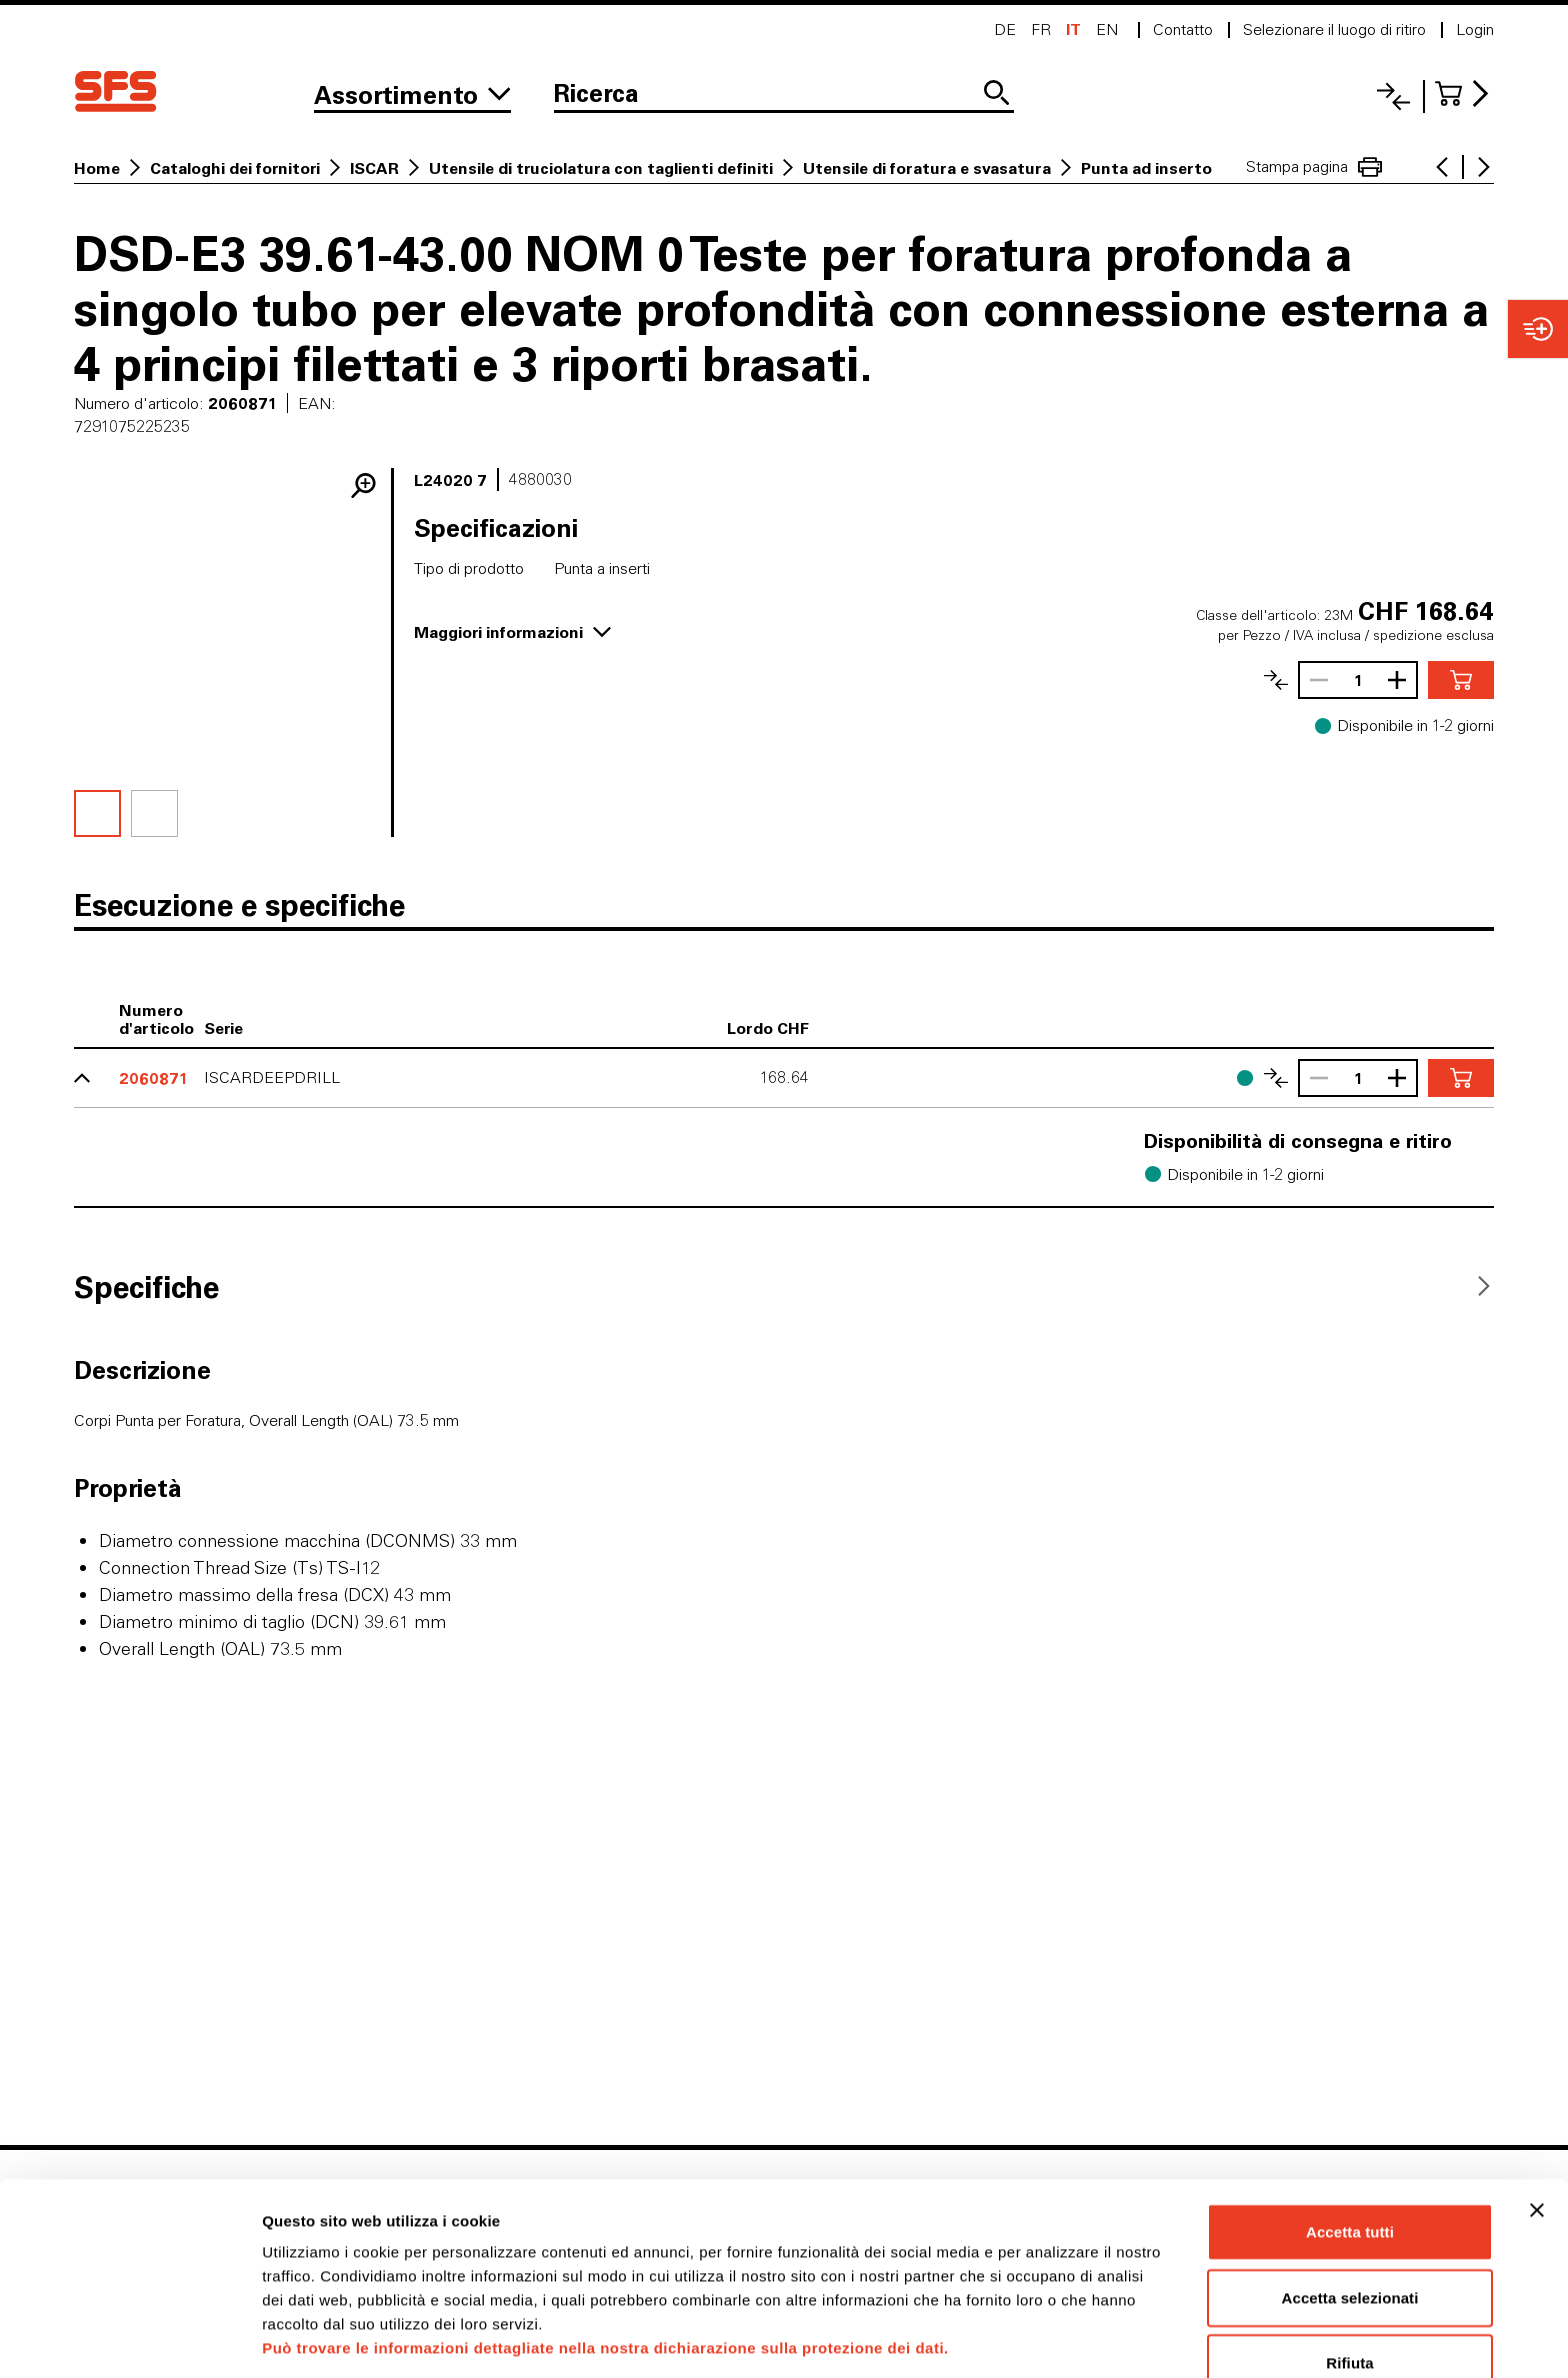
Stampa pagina (1314, 167)
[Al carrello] (1464, 93)
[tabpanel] (784, 1528)
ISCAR (374, 168)
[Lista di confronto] (1393, 96)
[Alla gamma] (412, 95)
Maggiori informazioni (512, 631)
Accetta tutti (1350, 2157)
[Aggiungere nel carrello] (1461, 680)
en (1107, 29)
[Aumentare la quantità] (1402, 680)
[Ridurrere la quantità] (1314, 680)
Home (97, 168)
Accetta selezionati (1350, 2223)
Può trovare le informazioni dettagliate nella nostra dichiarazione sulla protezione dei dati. (605, 2273)
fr (1041, 29)
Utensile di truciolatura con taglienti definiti (601, 168)
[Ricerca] (784, 95)
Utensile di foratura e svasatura (927, 168)
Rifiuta (1349, 2288)
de (1005, 29)
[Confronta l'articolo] (1276, 680)
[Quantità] (1358, 680)
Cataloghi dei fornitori (235, 168)
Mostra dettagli (1052, 2338)
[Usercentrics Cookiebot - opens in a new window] (129, 2339)
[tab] (146, 1286)
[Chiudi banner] (1537, 2136)
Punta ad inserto (1146, 168)
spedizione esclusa (1433, 635)
